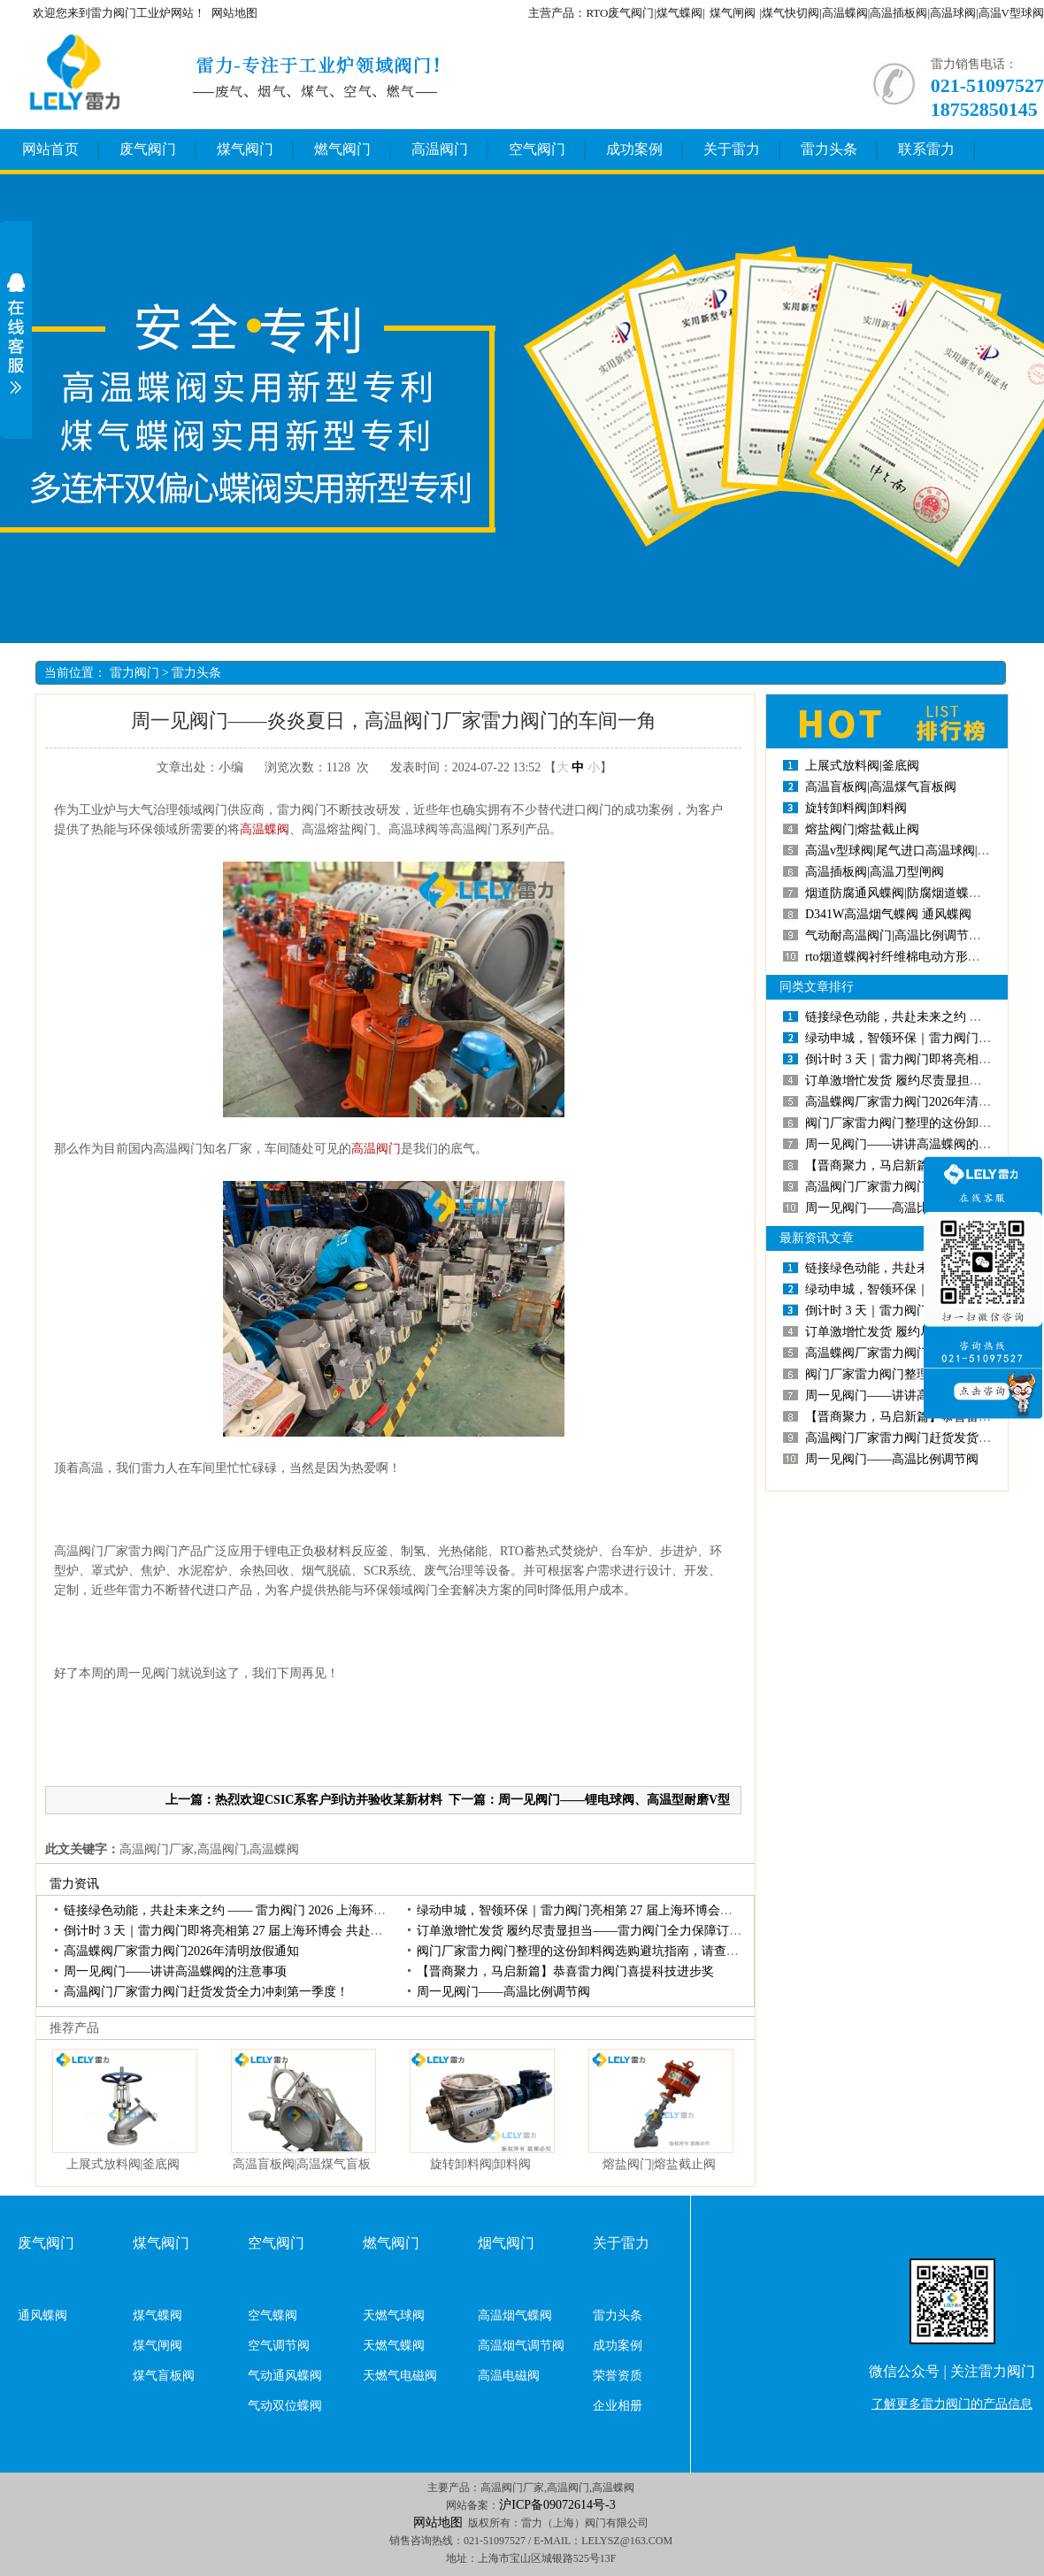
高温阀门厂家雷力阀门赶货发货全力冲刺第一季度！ (206, 1991)
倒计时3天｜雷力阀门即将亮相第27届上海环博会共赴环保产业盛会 (254, 1930)
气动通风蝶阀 (285, 2375)
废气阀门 (147, 149)
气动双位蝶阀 (285, 2405)
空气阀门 (537, 149)
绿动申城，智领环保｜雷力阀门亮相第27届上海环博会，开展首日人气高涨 (624, 1910)
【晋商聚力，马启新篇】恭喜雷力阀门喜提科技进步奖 (565, 1971)
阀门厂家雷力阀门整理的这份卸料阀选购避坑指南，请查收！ (584, 1951)
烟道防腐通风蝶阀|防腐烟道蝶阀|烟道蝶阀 (919, 893)
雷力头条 (829, 149)
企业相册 (617, 2405)
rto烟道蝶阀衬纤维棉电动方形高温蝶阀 (911, 956)
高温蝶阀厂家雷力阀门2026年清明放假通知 (181, 1951)
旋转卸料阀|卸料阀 (481, 2164)
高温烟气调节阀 (521, 2345)
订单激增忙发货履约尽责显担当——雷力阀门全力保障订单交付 (592, 1930)
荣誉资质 (617, 2375)
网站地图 (234, 12)
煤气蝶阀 (157, 2315)
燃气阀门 (342, 149)
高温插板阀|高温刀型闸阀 (874, 871)
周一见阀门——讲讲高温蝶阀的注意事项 (175, 1971)
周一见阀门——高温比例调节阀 (503, 1991)
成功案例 (634, 149)
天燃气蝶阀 (394, 2345)
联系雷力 (926, 149)
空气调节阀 (279, 2345)
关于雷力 (731, 149)
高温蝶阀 (264, 829)
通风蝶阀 (42, 2315)
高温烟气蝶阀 (515, 2315)
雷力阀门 (134, 672)
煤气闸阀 (733, 12)
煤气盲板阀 (164, 2375)
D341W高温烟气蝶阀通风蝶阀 (888, 914)
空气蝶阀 (272, 2315)
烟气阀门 (506, 2242)
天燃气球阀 (394, 2315)
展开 (16, 333)
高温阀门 (439, 149)
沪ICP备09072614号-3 (557, 2504)
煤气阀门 (245, 149)
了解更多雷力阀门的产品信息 (951, 2404)
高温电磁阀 (509, 2375)
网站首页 (50, 149)
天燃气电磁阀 (400, 2375)
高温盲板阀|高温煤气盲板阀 (880, 787)
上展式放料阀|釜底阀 (123, 2164)
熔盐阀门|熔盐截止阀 (660, 2164)
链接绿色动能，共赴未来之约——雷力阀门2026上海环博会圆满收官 (256, 1910)
